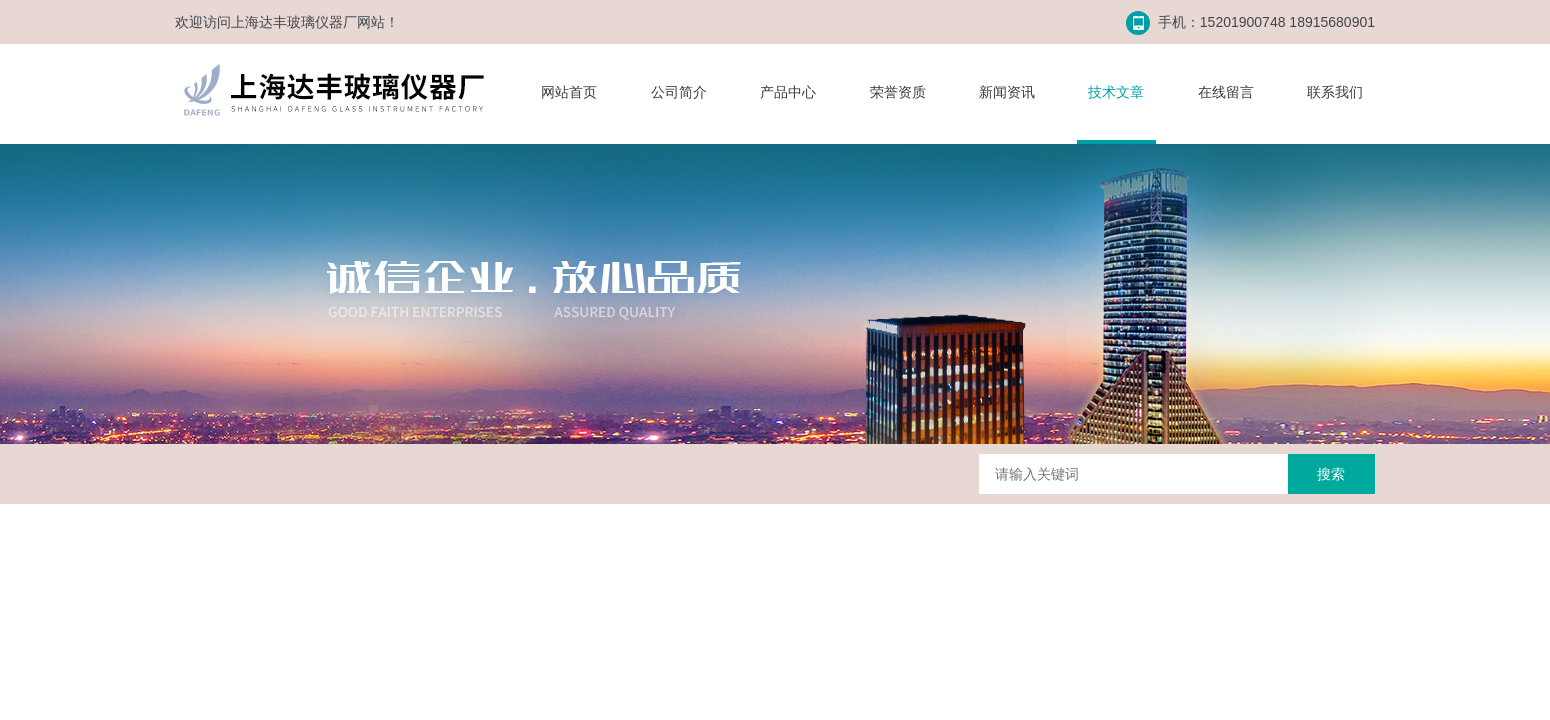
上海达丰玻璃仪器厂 (294, 22)
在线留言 (1226, 92)
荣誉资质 (898, 92)
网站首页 (569, 92)
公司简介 (679, 92)
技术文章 (1116, 92)
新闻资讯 (1007, 92)
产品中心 (788, 92)
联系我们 (1335, 92)
